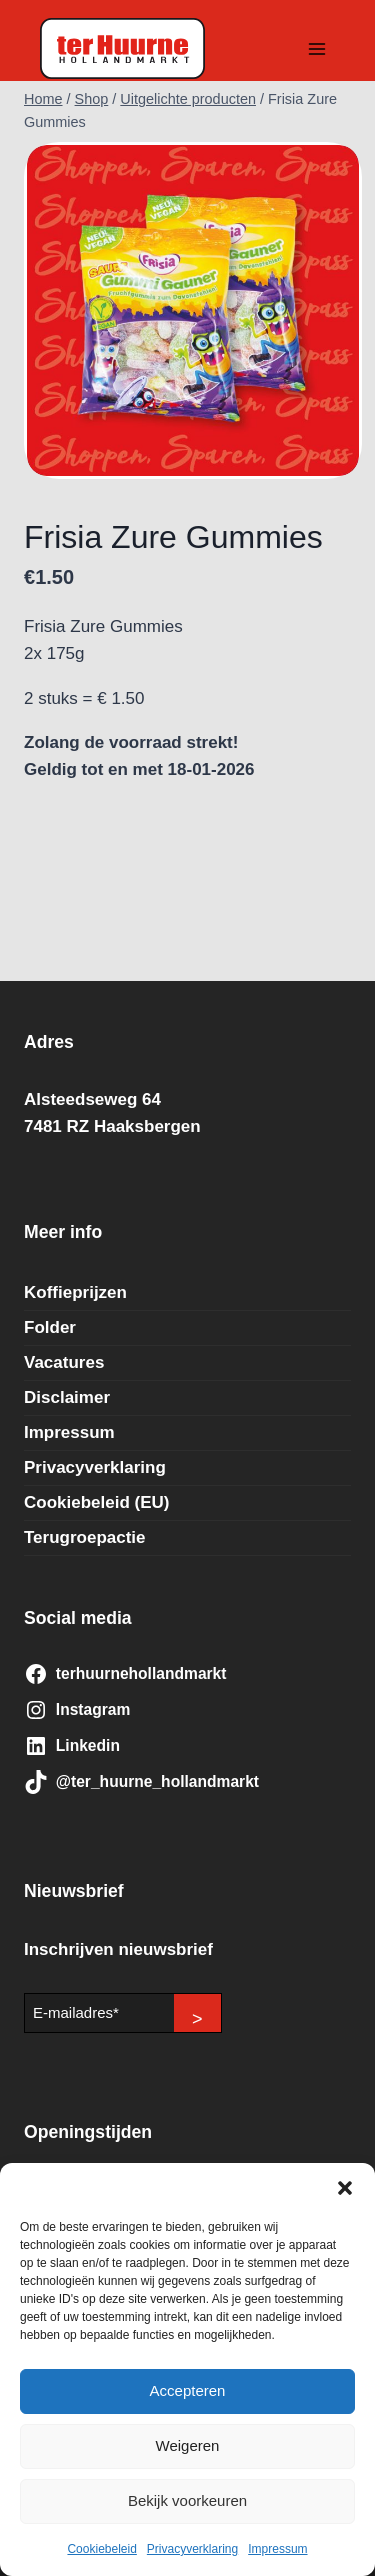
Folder (50, 1327)
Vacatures (64, 1362)
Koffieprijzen (75, 1292)
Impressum (277, 2549)
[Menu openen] (316, 48)
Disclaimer (67, 1397)
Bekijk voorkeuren (187, 2500)
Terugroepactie (85, 1537)
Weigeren (188, 2445)
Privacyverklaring (192, 2549)
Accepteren (188, 2390)
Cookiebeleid (101, 2549)
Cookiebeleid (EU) (96, 1502)
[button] (345, 2188)
